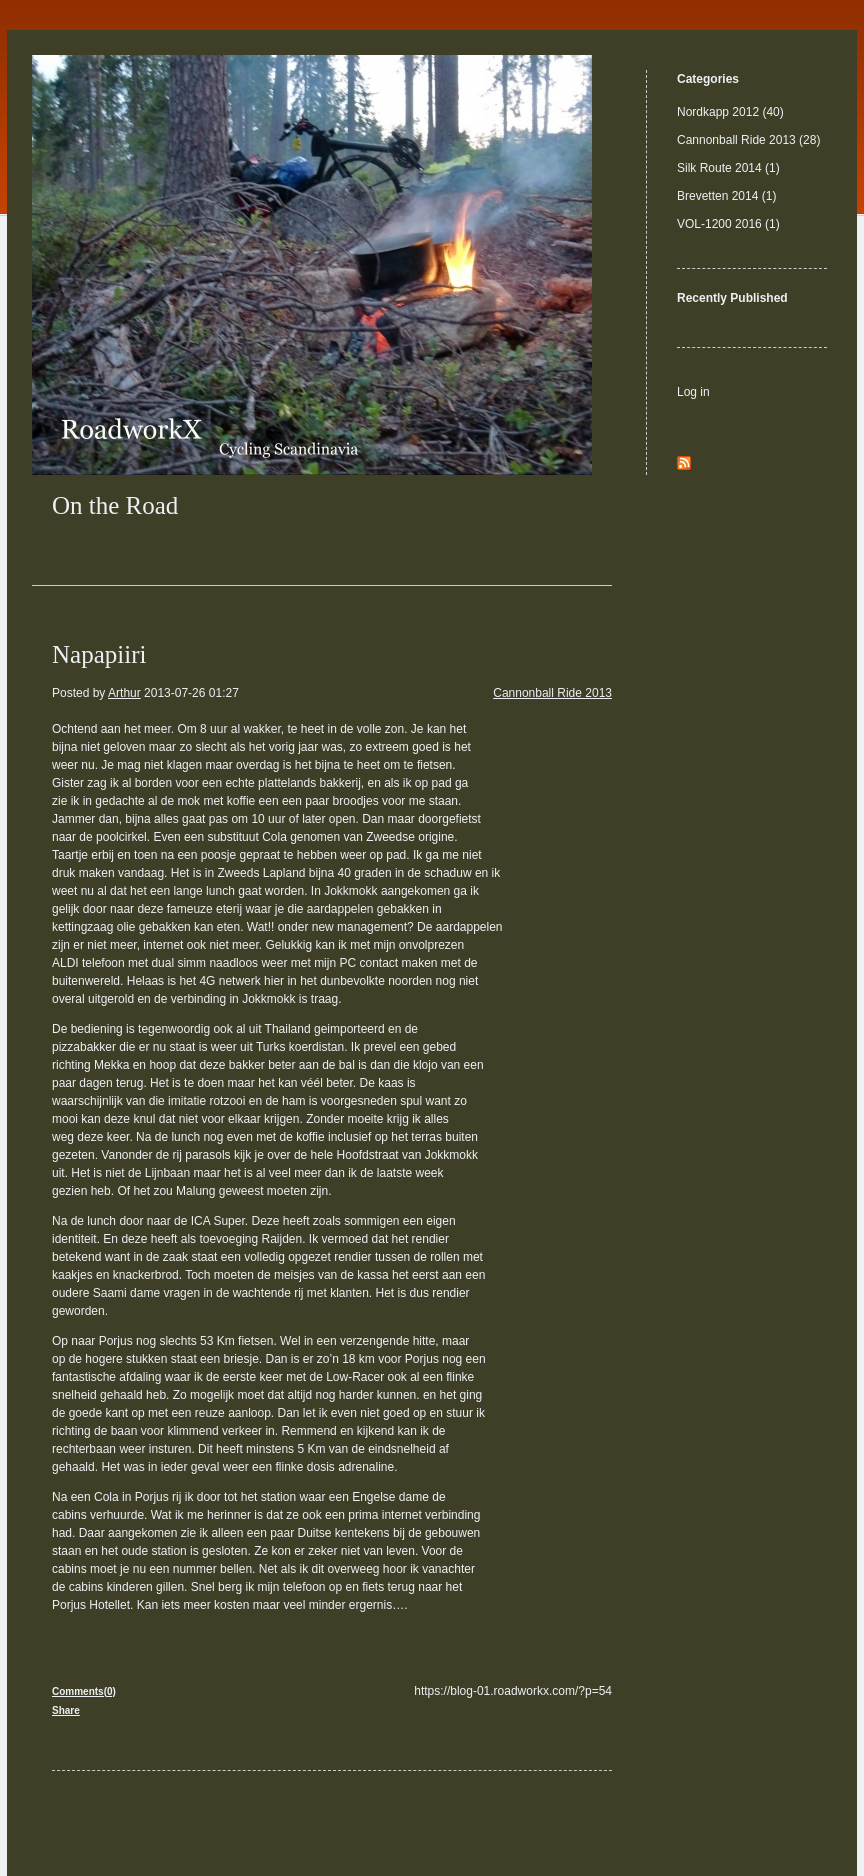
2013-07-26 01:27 (191, 693)
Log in (693, 392)
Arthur (124, 693)
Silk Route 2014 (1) (728, 168)
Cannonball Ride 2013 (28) (748, 140)
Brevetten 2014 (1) (726, 196)
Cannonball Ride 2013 (552, 693)
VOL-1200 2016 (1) (728, 224)
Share (66, 1710)
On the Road (115, 505)
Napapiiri (99, 654)
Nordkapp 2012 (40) (730, 112)
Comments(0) (84, 1691)
